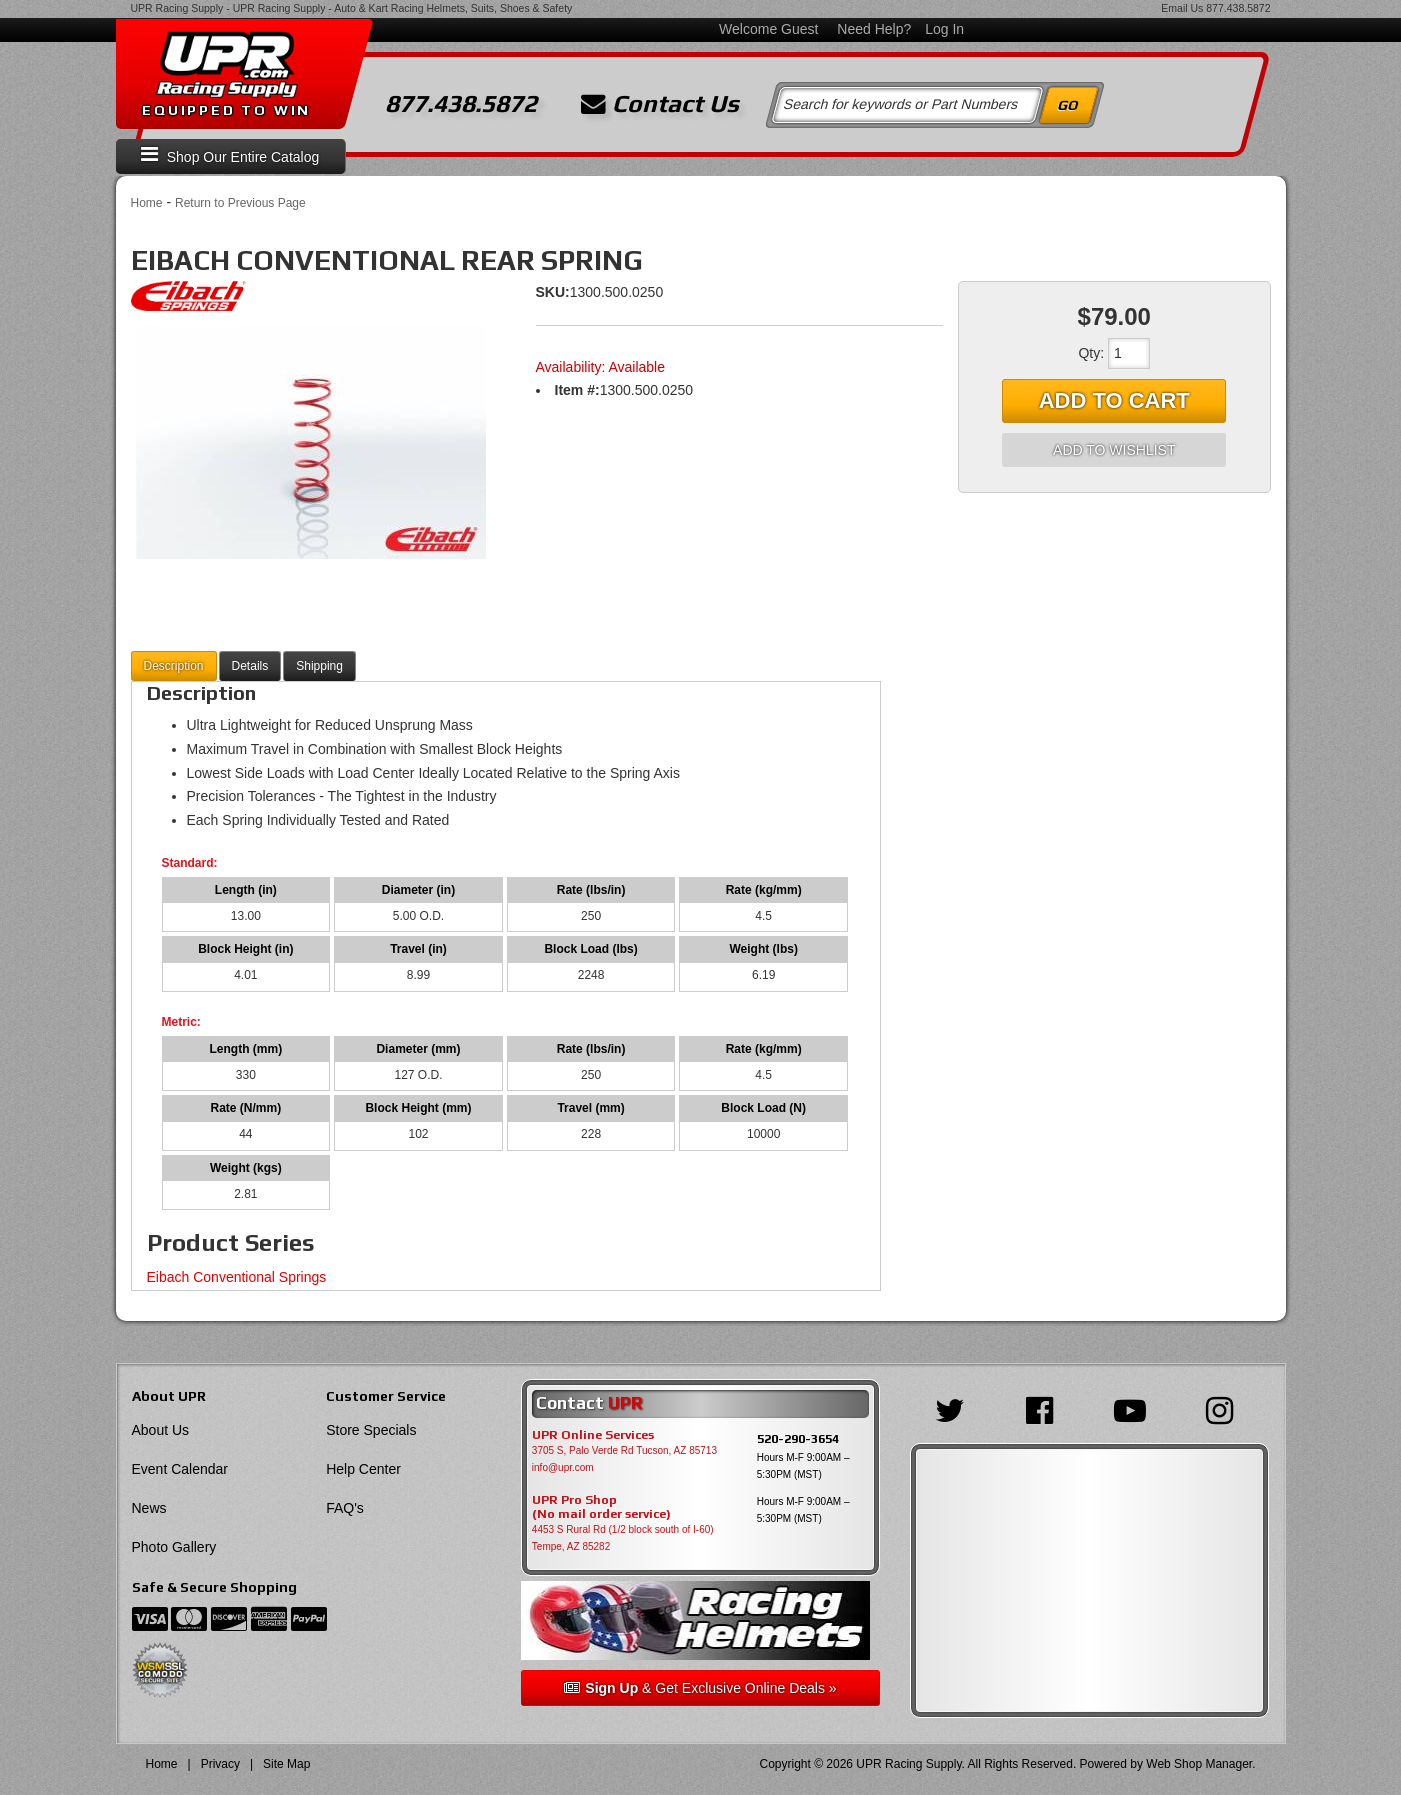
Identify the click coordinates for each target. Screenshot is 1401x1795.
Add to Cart (1114, 400)
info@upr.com (563, 1467)
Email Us (1182, 8)
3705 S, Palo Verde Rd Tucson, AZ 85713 (624, 1450)
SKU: (553, 292)
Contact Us (660, 104)
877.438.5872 (1238, 8)
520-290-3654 (798, 1438)
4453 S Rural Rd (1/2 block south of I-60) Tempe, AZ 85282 (623, 1538)
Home (147, 203)
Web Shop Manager (1199, 1764)
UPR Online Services (593, 1435)
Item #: (577, 390)
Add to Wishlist (1114, 450)
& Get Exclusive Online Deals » (700, 1688)
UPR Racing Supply (177, 8)
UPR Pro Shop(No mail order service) (601, 1507)
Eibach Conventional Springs (237, 1277)
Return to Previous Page (240, 203)
